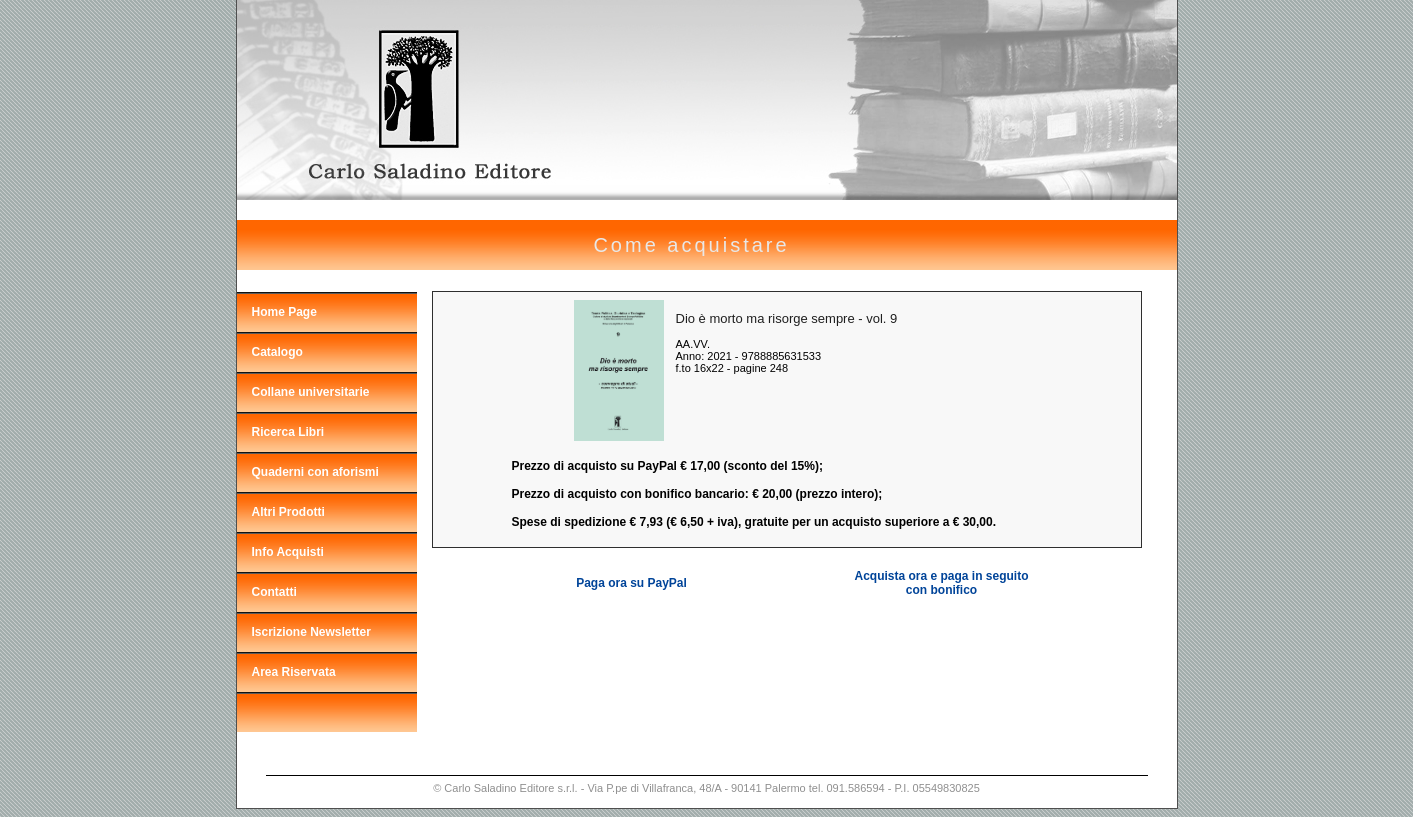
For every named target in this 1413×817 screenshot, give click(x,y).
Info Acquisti (288, 552)
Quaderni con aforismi (315, 472)
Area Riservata (294, 672)
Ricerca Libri (288, 432)
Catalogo (277, 352)
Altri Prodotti (288, 512)
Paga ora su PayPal (631, 583)
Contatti (274, 592)
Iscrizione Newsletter (311, 632)
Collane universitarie (311, 392)
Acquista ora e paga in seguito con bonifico (941, 583)
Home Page (284, 312)
